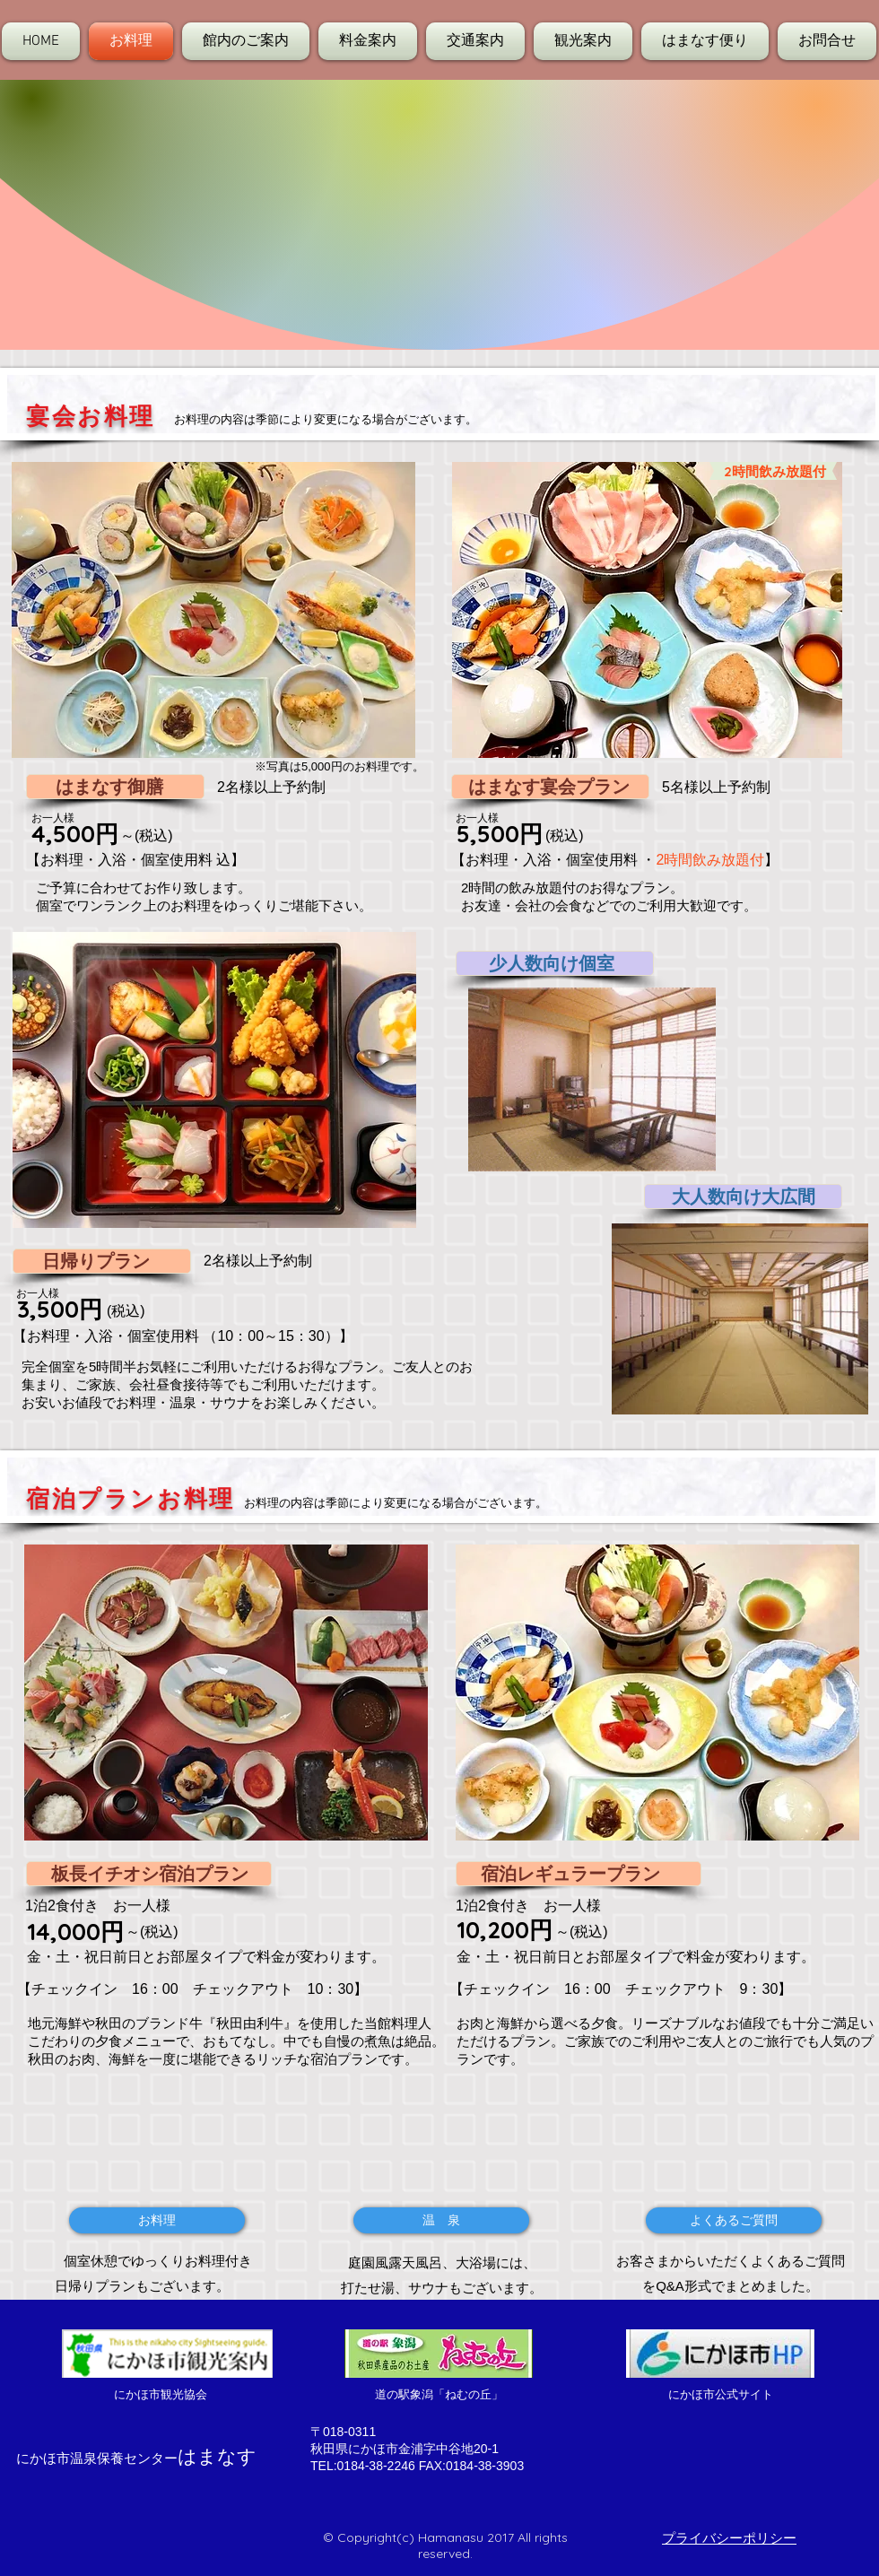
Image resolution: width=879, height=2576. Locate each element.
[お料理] (157, 2220)
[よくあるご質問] (734, 2220)
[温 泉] (441, 2220)
